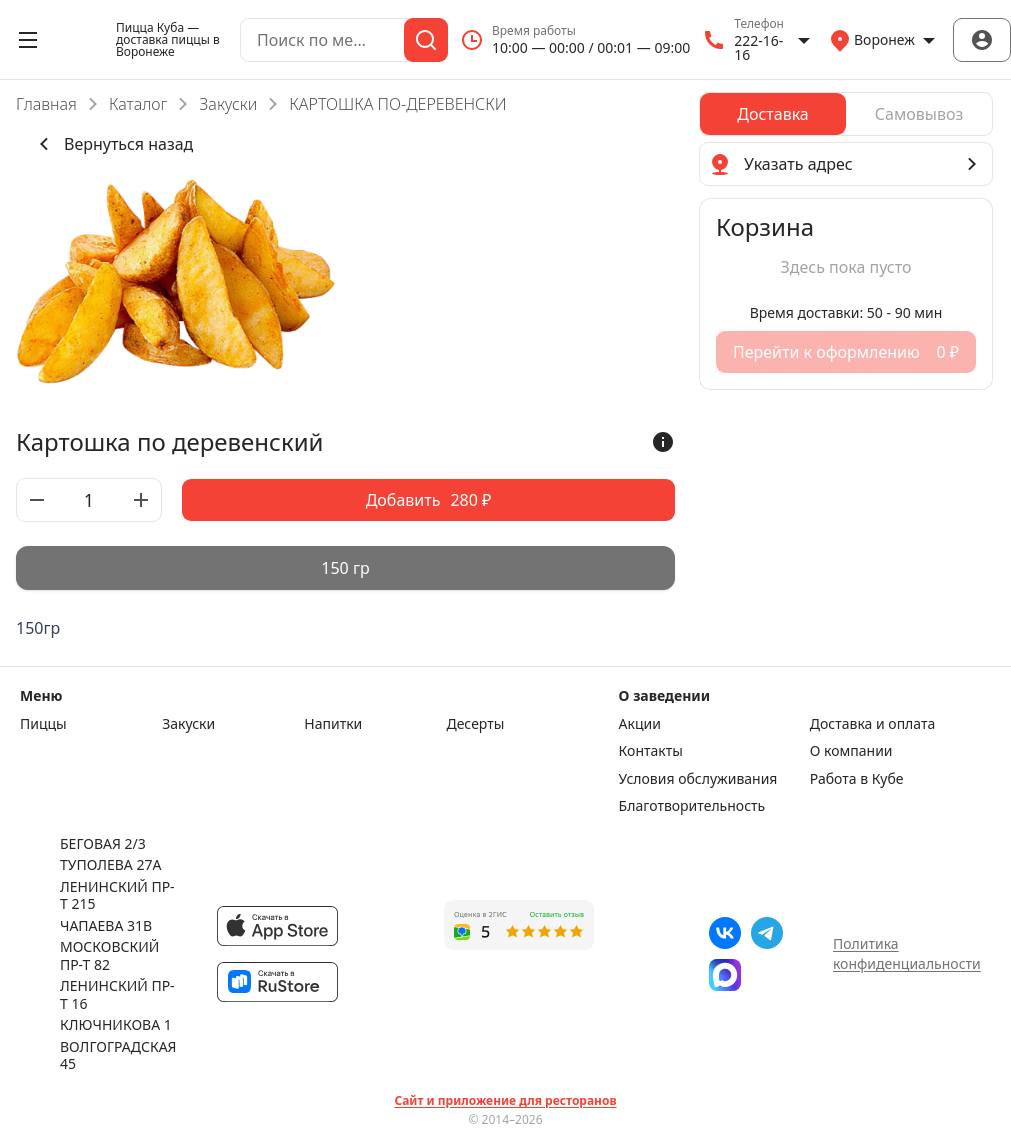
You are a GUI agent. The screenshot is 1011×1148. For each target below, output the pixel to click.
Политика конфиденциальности (907, 953)
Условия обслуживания (698, 779)
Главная (46, 104)
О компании (851, 751)
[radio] (345, 568)
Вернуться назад (112, 144)
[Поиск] (426, 40)
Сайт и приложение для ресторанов (505, 1101)
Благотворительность (692, 806)
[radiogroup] (345, 568)
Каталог (138, 104)
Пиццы (43, 724)
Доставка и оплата (872, 724)
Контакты (651, 751)
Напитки (333, 724)
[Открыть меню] (28, 40)
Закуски (228, 104)
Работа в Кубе (857, 779)
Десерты (475, 724)
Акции (640, 724)
